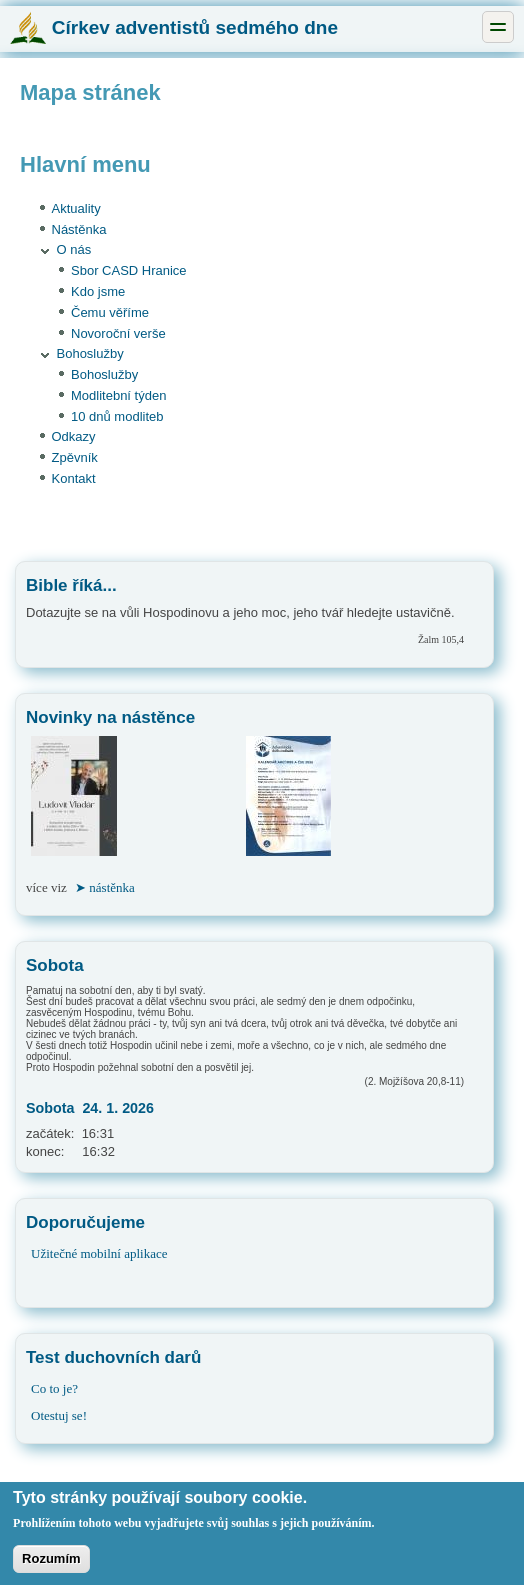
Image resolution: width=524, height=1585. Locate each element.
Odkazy (74, 436)
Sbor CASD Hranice (129, 270)
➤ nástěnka (105, 887)
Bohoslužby (90, 353)
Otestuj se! (59, 1415)
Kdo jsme (98, 291)
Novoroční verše (118, 333)
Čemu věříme (110, 312)
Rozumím (51, 1566)
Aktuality (76, 208)
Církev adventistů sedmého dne (174, 27)
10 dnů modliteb (117, 416)
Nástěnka (79, 229)
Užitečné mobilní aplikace (99, 1253)
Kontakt (74, 478)
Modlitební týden (118, 395)
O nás (74, 249)
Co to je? (54, 1388)
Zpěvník (75, 457)
